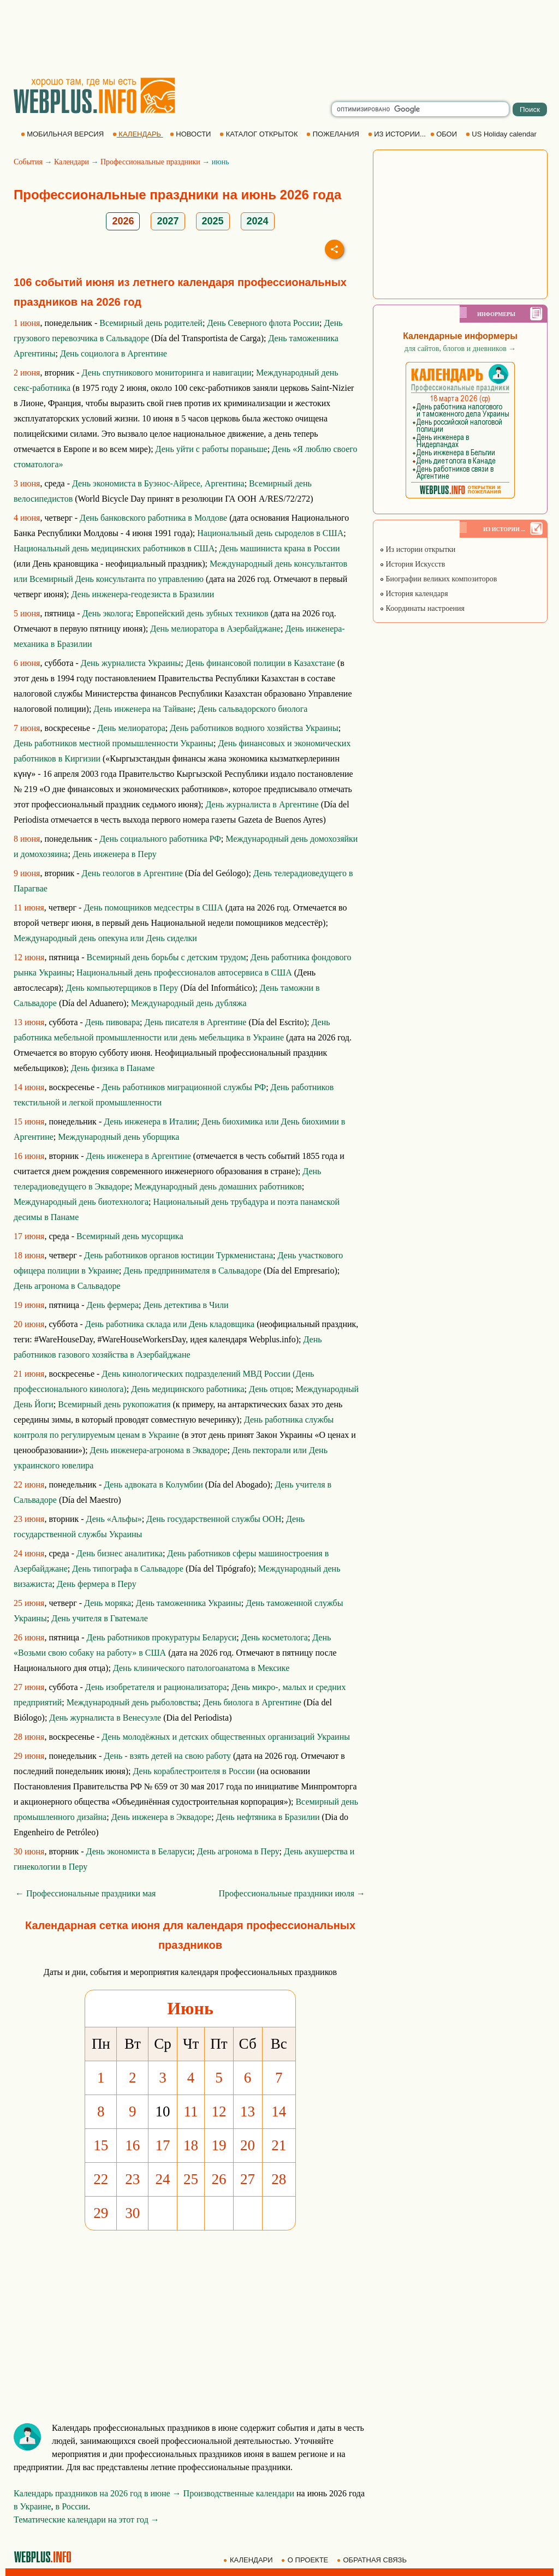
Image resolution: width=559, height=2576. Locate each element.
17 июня (29, 1236)
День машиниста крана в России (279, 548)
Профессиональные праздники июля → (292, 1893)
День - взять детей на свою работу (167, 1755)
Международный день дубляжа (189, 1003)
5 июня (27, 613)
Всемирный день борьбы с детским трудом (166, 957)
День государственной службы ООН (213, 1519)
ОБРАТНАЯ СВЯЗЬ (373, 2560)
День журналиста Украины (131, 663)
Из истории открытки (417, 549)
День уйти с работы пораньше (211, 449)
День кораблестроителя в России (193, 1771)
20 (247, 2145)
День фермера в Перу (96, 1584)
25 (190, 2179)
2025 (213, 221)
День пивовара (112, 1022)
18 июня (29, 1255)
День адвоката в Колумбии (153, 1484)
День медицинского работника (187, 1389)
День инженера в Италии (150, 1121)
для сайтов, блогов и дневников (460, 348)
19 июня (29, 1305)
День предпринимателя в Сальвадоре (192, 1270)
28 (278, 2179)
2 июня (27, 372)
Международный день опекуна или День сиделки (105, 938)
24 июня (29, 1553)
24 (163, 2179)
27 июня (29, 1687)
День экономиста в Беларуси (139, 1851)
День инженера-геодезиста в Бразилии (142, 594)
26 (218, 2179)
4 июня (27, 517)
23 (132, 2179)
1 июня (27, 323)
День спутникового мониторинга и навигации (167, 372)
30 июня (29, 1851)
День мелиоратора (131, 728)
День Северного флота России (263, 323)
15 (100, 2145)
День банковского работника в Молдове (153, 517)
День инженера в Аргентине (138, 1156)
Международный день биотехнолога (81, 1201)
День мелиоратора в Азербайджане (215, 628)
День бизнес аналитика (119, 1553)
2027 (168, 221)
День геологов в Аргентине (132, 873)
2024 (258, 221)
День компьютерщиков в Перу (122, 987)
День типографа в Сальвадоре (127, 1568)
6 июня (27, 663)
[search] (420, 109)
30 (132, 2213)
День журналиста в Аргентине (261, 804)
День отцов (270, 1389)
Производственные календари (238, 2493)
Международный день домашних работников (218, 1186)
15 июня (29, 1121)
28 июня (29, 1736)
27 (247, 2179)
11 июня (29, 907)
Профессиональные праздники (150, 162)
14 (278, 2111)
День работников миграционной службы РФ (184, 1087)
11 (191, 2111)
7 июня (27, 728)
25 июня (29, 1603)
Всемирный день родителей (151, 323)
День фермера (112, 1305)
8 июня (27, 838)
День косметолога (274, 1637)
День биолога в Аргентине (252, 1702)
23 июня (29, 1519)
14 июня (29, 1087)
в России (72, 2506)
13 (247, 2111)
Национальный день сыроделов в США (270, 533)
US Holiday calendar (502, 134)
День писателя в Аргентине (195, 1022)
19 (218, 2145)
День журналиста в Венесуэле (105, 1717)
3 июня (27, 483)
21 (278, 2145)
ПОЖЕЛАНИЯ (333, 134)
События (28, 162)
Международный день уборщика (118, 1136)
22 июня (29, 1484)
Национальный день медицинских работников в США (114, 548)
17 (163, 2145)
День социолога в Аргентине (113, 353)
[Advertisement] (279, 38)
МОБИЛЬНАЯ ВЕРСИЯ (63, 134)
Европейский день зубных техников (201, 613)
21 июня (29, 1373)
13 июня (29, 1022)
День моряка (107, 1603)
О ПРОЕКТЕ (305, 2560)
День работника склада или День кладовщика (169, 1324)
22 (100, 2179)
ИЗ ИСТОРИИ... (398, 134)
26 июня (29, 1637)
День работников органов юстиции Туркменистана (178, 1255)
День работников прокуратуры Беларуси (161, 1637)
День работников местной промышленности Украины (113, 743)
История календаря (413, 594)
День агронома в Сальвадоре (67, 1285)
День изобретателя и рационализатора (156, 1687)
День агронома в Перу (238, 1851)
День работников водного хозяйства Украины (254, 728)
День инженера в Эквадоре (161, 1817)
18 (190, 2145)
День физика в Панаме (113, 1068)
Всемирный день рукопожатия (114, 1404)
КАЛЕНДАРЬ (137, 134)
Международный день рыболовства (132, 1702)
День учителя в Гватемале (99, 1618)
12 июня (29, 957)
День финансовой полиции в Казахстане (260, 663)
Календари (71, 162)
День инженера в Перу (115, 854)
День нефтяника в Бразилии (268, 1817)
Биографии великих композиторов (438, 579)
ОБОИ (444, 134)
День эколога (106, 613)
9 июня (27, 873)
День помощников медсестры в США (153, 907)
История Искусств (412, 564)
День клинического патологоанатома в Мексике (201, 1668)
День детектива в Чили (186, 1305)
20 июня (29, 1324)
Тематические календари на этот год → (86, 2519)
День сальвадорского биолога (253, 708)
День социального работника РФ (160, 838)
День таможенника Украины (188, 1603)
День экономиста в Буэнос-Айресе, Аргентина (158, 483)
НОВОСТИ (191, 134)
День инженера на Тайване (143, 708)
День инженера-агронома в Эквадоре (159, 1450)
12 (218, 2111)
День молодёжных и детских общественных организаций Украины (226, 1736)
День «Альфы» (114, 1519)
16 (132, 2145)
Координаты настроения (422, 608)
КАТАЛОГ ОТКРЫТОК (259, 134)
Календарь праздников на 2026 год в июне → (97, 2493)
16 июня (29, 1156)
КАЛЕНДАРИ (249, 2560)
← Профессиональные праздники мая (85, 1893)
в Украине (32, 2506)
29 (100, 2213)
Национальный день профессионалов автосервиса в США (184, 972)
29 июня (29, 1755)
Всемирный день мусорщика (129, 1236)
